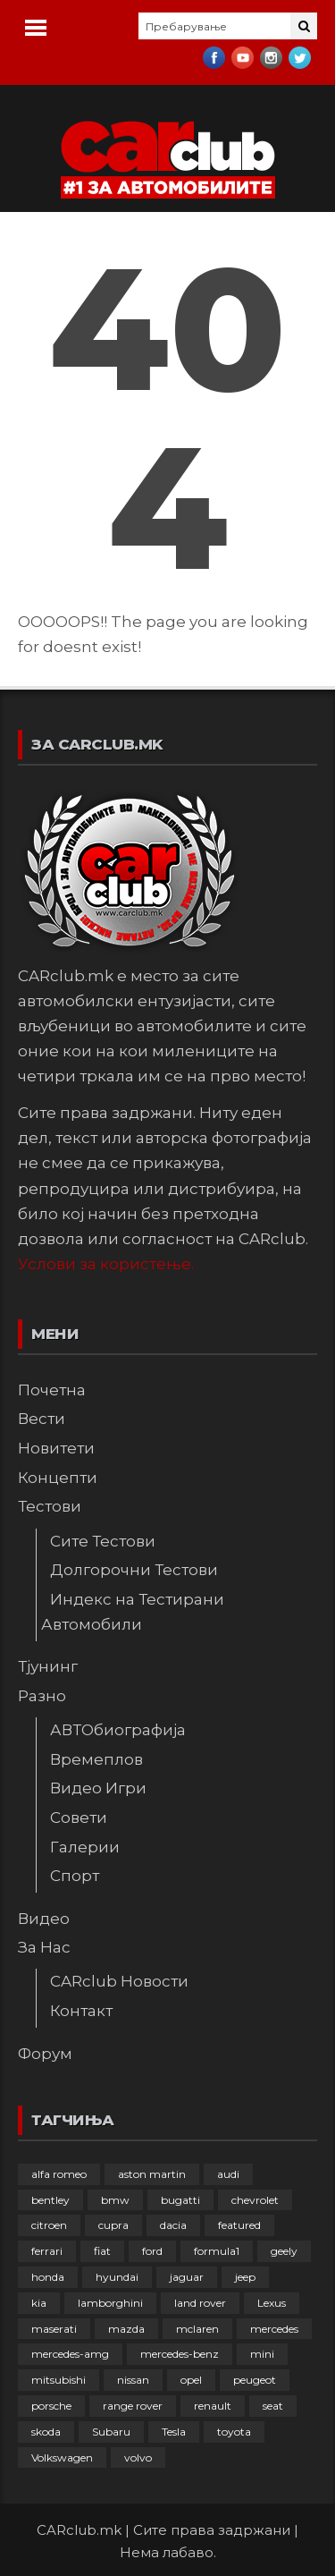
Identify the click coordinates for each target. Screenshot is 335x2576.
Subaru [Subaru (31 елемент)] (111, 2431)
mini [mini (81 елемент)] (262, 2353)
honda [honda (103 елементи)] (47, 2277)
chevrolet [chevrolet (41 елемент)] (255, 2200)
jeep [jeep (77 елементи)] (245, 2277)
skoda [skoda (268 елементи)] (46, 2431)
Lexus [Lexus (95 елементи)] (271, 2302)
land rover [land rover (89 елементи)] (200, 2302)
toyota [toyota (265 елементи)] (234, 2431)
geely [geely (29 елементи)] (284, 2251)
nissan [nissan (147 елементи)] (133, 2379)
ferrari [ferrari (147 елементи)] (47, 2251)
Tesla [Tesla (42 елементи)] (174, 2431)
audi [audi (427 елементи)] (228, 2174)
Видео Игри (98, 1788)
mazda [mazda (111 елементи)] (126, 2328)
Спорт (74, 1876)
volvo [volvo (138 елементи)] (138, 2457)
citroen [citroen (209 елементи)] (49, 2225)
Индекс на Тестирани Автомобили (132, 1611)
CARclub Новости (119, 1981)
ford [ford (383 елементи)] (152, 2251)
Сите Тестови (102, 1541)
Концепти (57, 1478)
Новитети (56, 1448)
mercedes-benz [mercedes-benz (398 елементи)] (179, 2353)
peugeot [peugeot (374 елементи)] (254, 2379)
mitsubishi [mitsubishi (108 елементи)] (58, 2379)
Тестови (49, 1506)
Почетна (52, 1390)
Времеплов (96, 1759)
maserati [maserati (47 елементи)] (54, 2328)
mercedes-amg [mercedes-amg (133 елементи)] (70, 2353)
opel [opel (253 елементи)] (191, 2379)
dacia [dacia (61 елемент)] (173, 2225)
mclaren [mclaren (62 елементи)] (197, 2328)
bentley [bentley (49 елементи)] (50, 2200)
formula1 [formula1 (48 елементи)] (216, 2251)
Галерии (85, 1847)
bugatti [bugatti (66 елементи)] (180, 2200)
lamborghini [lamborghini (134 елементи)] (110, 2302)
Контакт (81, 2011)
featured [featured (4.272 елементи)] (239, 2225)
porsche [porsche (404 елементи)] (51, 2405)
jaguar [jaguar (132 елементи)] (187, 2277)
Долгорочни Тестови (134, 1570)
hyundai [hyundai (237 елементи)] (117, 2277)
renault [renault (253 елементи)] (212, 2405)
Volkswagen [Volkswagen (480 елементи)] (62, 2457)
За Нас (44, 1947)
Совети (78, 1817)
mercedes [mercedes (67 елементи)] (274, 2328)
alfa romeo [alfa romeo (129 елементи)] (59, 2174)
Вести (41, 1419)
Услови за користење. (106, 1264)
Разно (42, 1696)
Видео (44, 1919)
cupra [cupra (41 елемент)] (113, 2225)
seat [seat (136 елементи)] (273, 2405)
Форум (45, 2054)
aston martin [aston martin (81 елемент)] (152, 2174)
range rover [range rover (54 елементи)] (133, 2405)
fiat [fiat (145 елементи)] (102, 2251)
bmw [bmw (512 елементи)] (115, 2200)
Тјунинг (48, 1666)
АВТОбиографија (118, 1730)
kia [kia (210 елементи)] (38, 2302)
